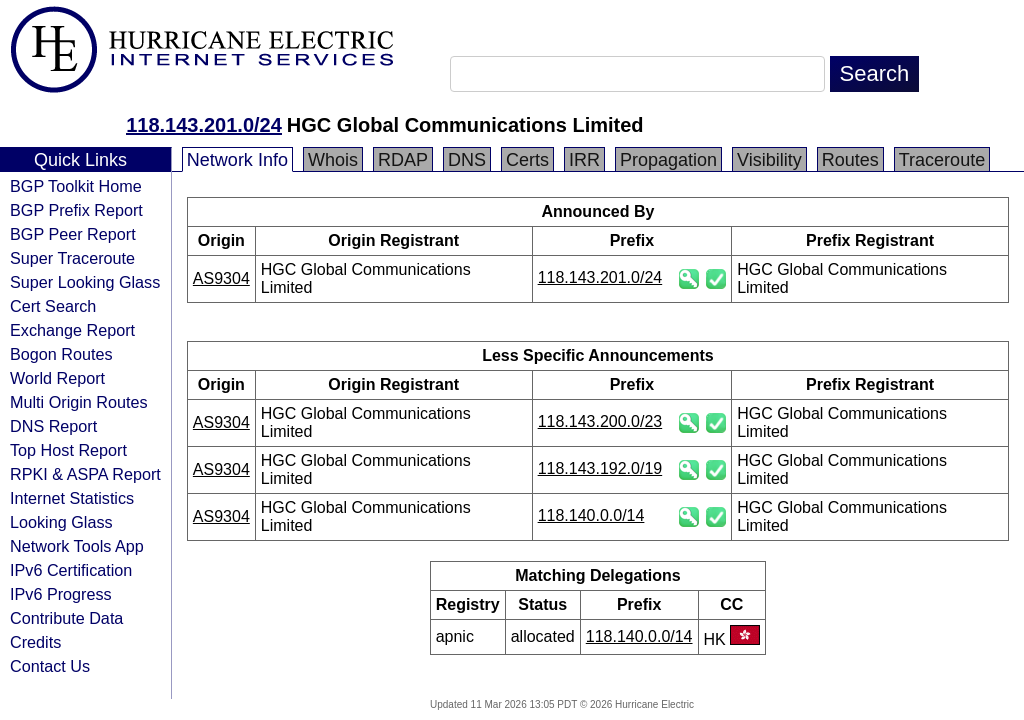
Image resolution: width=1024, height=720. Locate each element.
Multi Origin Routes (79, 402)
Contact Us (50, 666)
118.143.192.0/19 (600, 468)
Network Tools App (77, 546)
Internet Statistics (72, 498)
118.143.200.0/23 (600, 421)
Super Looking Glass (85, 282)
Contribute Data (66, 618)
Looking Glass (61, 522)
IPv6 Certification (71, 570)
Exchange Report (72, 330)
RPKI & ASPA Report (85, 474)
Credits (35, 642)
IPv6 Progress (61, 594)
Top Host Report (68, 450)
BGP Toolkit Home (76, 186)
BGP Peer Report (73, 234)
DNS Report (53, 426)
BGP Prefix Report (76, 210)
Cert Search (53, 306)
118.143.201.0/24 (204, 125)
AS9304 (221, 278)
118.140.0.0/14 (591, 515)
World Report (57, 378)
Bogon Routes (61, 354)
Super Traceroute (72, 258)
